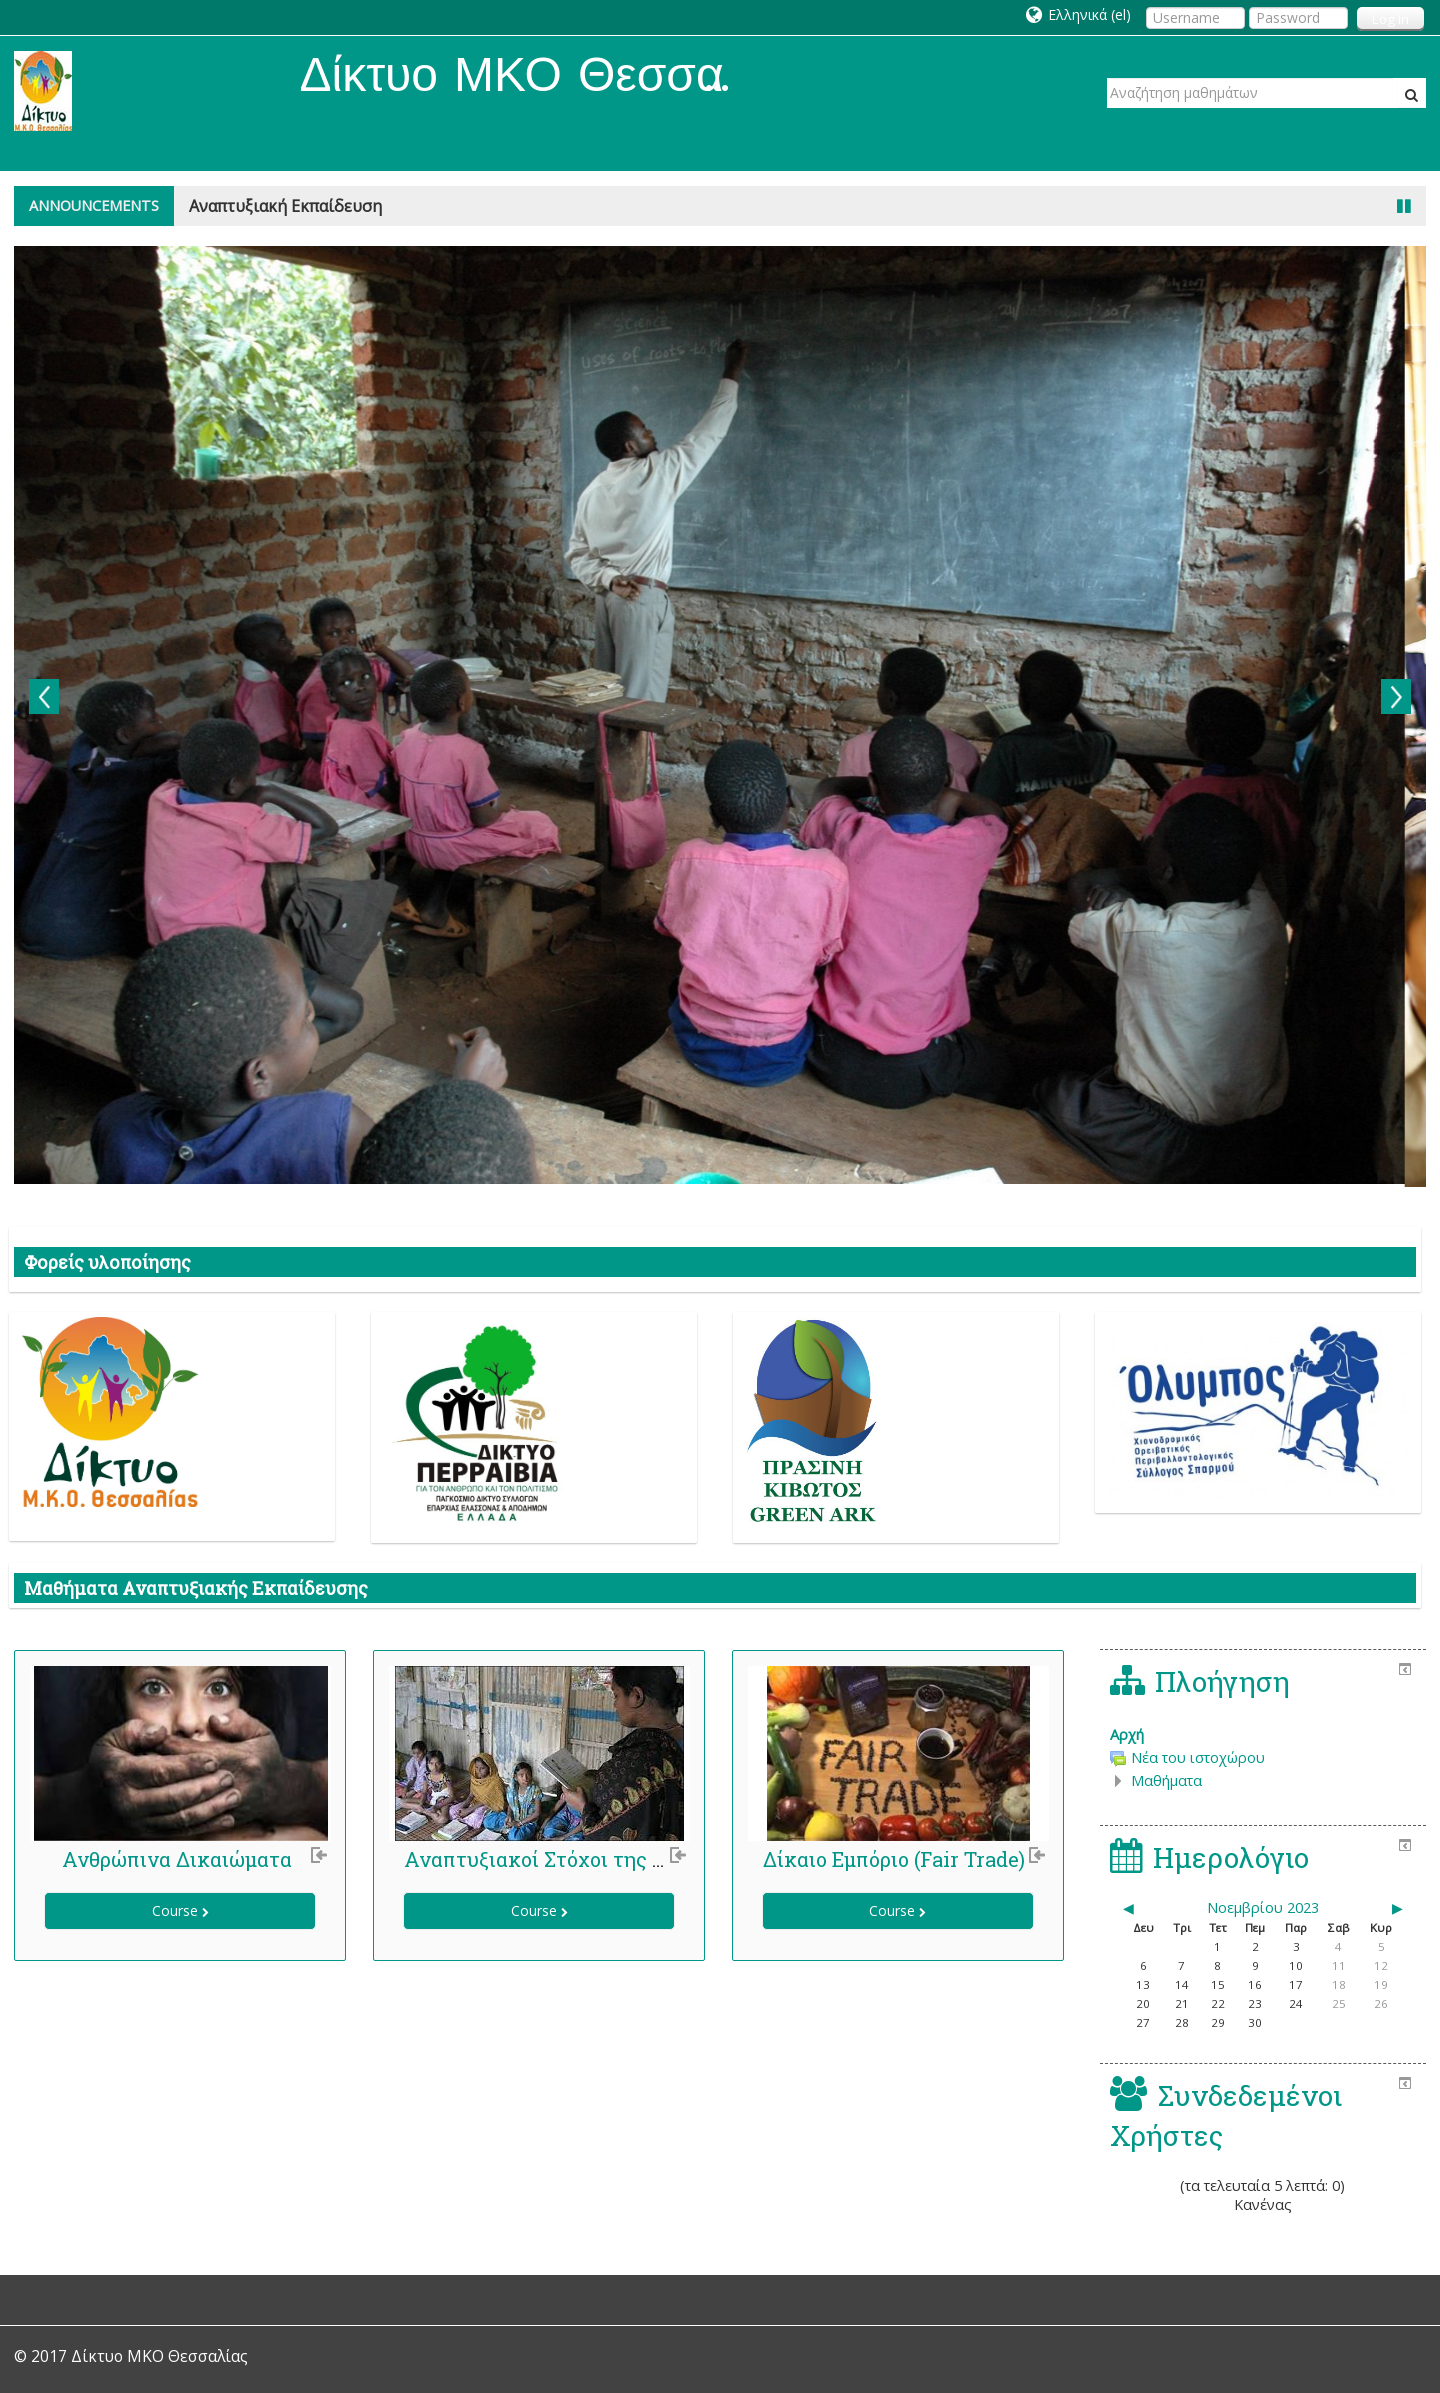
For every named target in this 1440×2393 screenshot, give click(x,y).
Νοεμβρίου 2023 (1263, 1907)
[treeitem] (1263, 1735)
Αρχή (1127, 1734)
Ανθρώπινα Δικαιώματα (177, 1859)
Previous (44, 696)
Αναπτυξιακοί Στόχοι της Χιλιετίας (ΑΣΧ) (604, 1859)
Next (1396, 696)
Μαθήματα (1166, 1780)
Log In (1390, 19)
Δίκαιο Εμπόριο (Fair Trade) (894, 1859)
